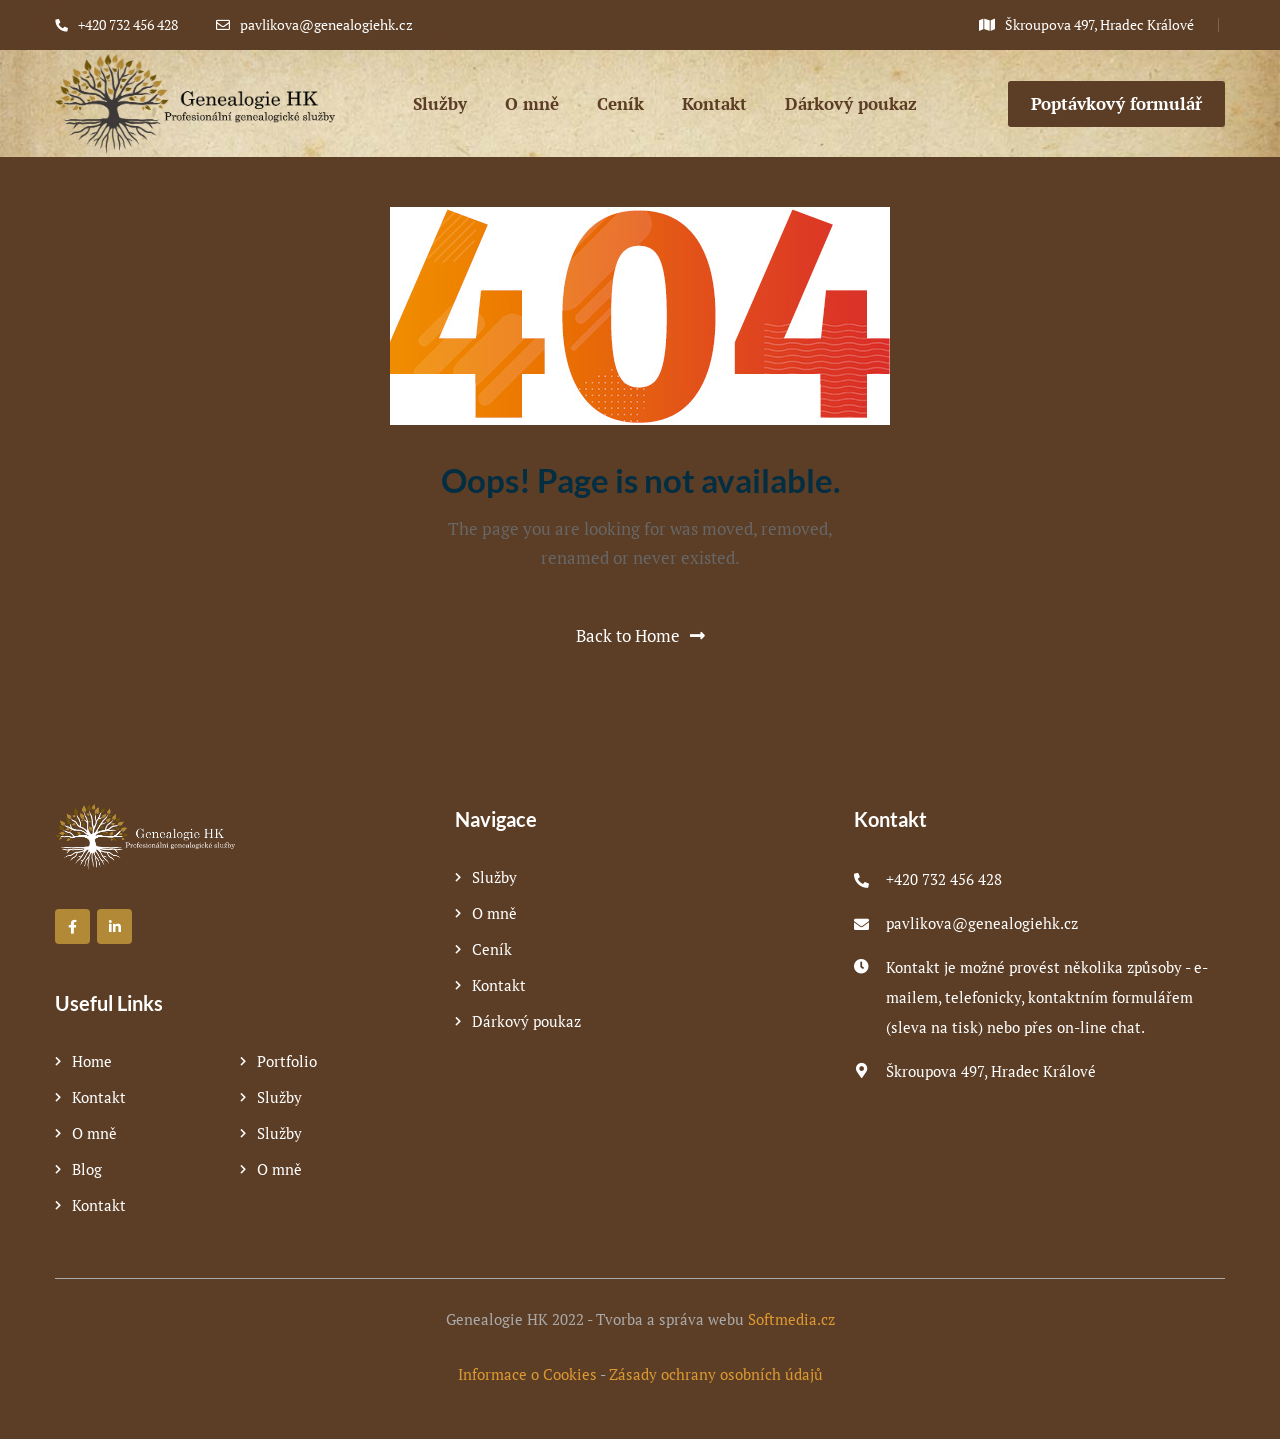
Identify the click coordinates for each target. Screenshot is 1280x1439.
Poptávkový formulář (1116, 103)
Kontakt (99, 1097)
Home (92, 1061)
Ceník (492, 949)
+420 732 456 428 (944, 879)
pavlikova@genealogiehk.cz (982, 923)
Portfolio (287, 1061)
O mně (94, 1133)
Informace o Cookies (527, 1374)
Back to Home (640, 635)
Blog (87, 1169)
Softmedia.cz (791, 1319)
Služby (279, 1097)
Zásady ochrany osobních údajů (716, 1374)
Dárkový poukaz (526, 1021)
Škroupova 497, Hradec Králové (991, 1071)
